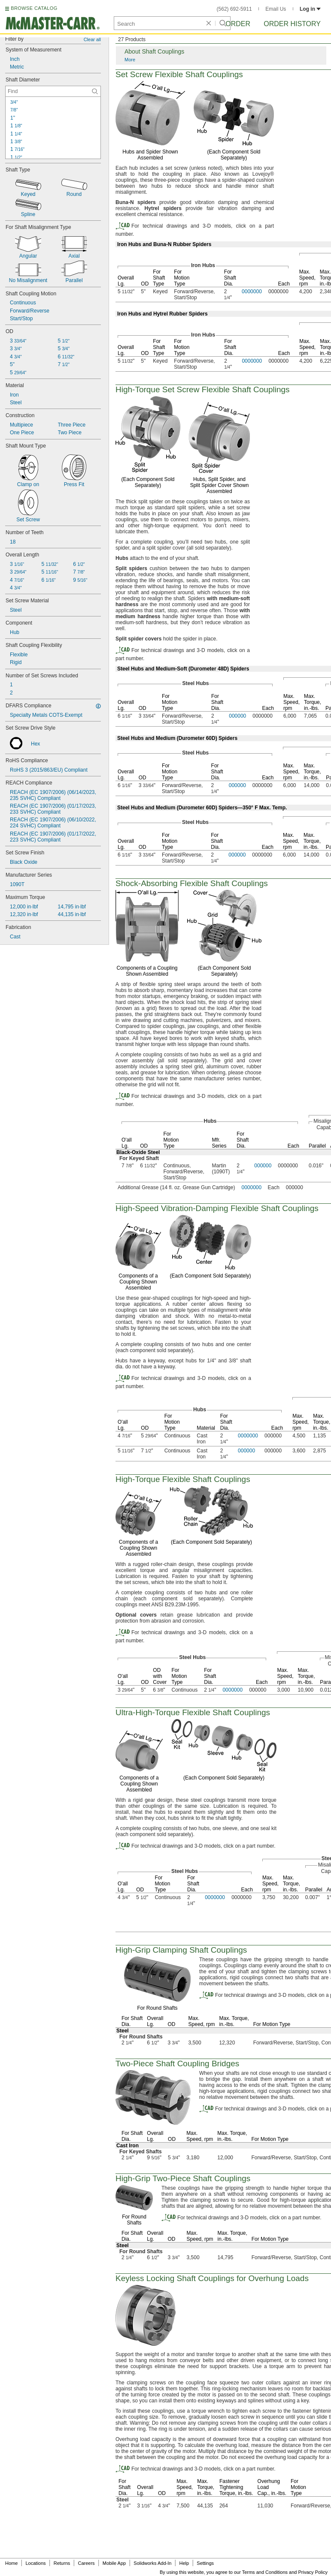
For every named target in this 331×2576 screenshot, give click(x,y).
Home (11, 2563)
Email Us (275, 9)
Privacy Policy (313, 2572)
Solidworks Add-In (152, 2563)
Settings (205, 2563)
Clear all (92, 39)
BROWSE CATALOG (34, 8)
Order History (292, 23)
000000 (237, 716)
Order (237, 23)
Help (184, 2563)
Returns (62, 2563)
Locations (36, 2563)
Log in (310, 9)
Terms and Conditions (265, 2572)
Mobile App (114, 2563)
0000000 (252, 292)
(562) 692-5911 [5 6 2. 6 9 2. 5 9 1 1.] (234, 9)
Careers (86, 2563)
